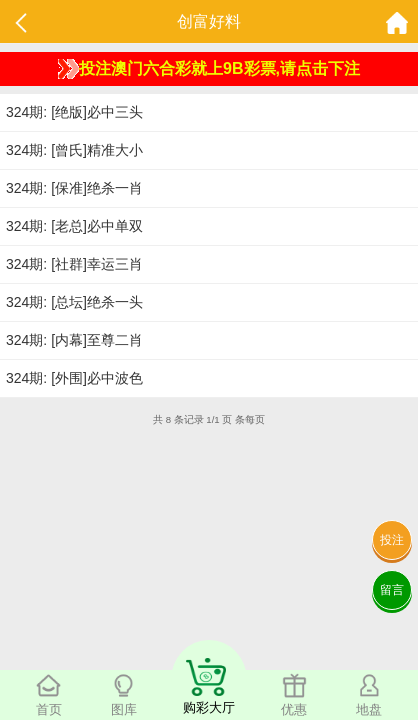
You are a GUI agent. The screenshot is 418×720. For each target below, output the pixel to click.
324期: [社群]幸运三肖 (74, 264)
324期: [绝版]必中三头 (74, 112)
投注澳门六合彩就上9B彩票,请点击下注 (209, 69)
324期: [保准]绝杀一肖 (74, 188)
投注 (392, 540)
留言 (392, 590)
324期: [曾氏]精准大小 (74, 150)
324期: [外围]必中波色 (74, 378)
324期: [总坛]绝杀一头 (74, 302)
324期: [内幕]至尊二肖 (74, 340)
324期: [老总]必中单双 (74, 226)
